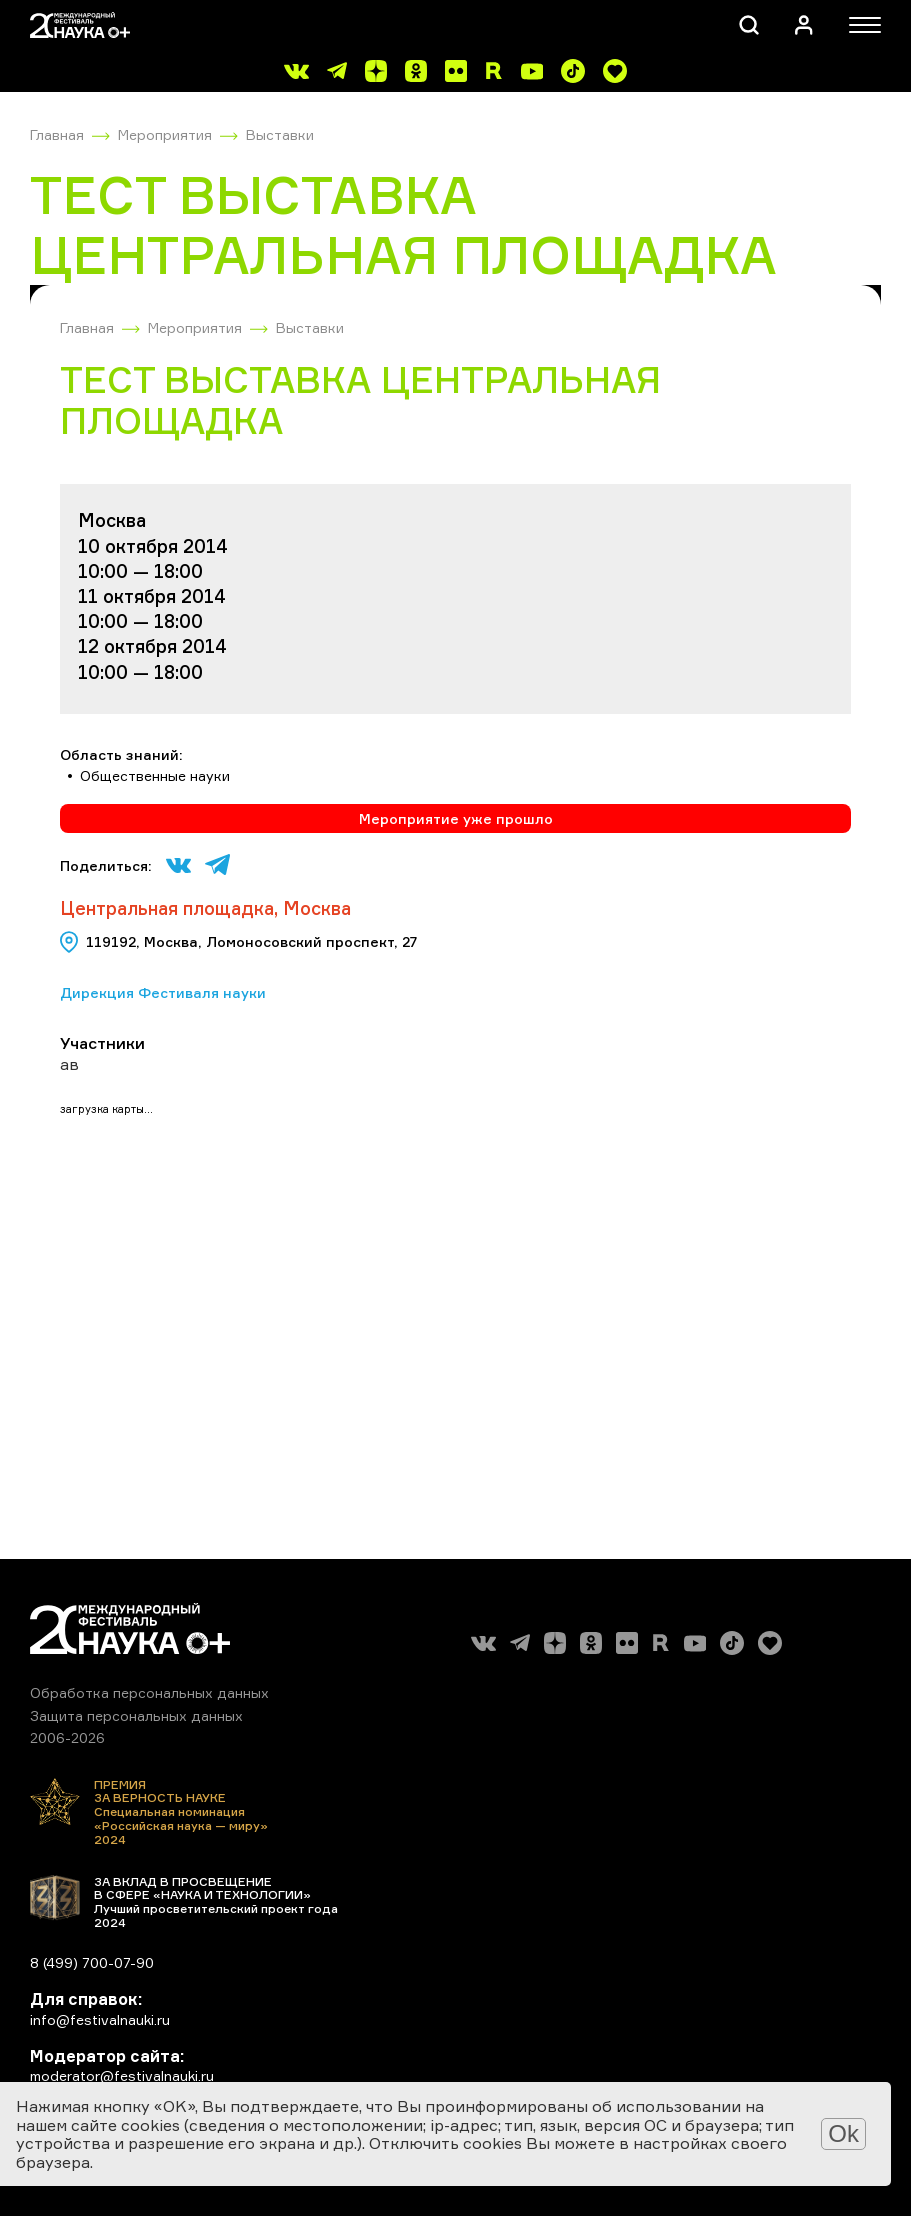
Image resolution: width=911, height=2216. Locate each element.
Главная (57, 134)
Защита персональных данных (136, 1715)
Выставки (280, 134)
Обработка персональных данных (149, 1692)
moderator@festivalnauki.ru (122, 2075)
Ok (843, 2133)
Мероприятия (165, 134)
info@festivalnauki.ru (100, 2019)
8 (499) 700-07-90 (92, 1962)
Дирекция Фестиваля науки (163, 992)
